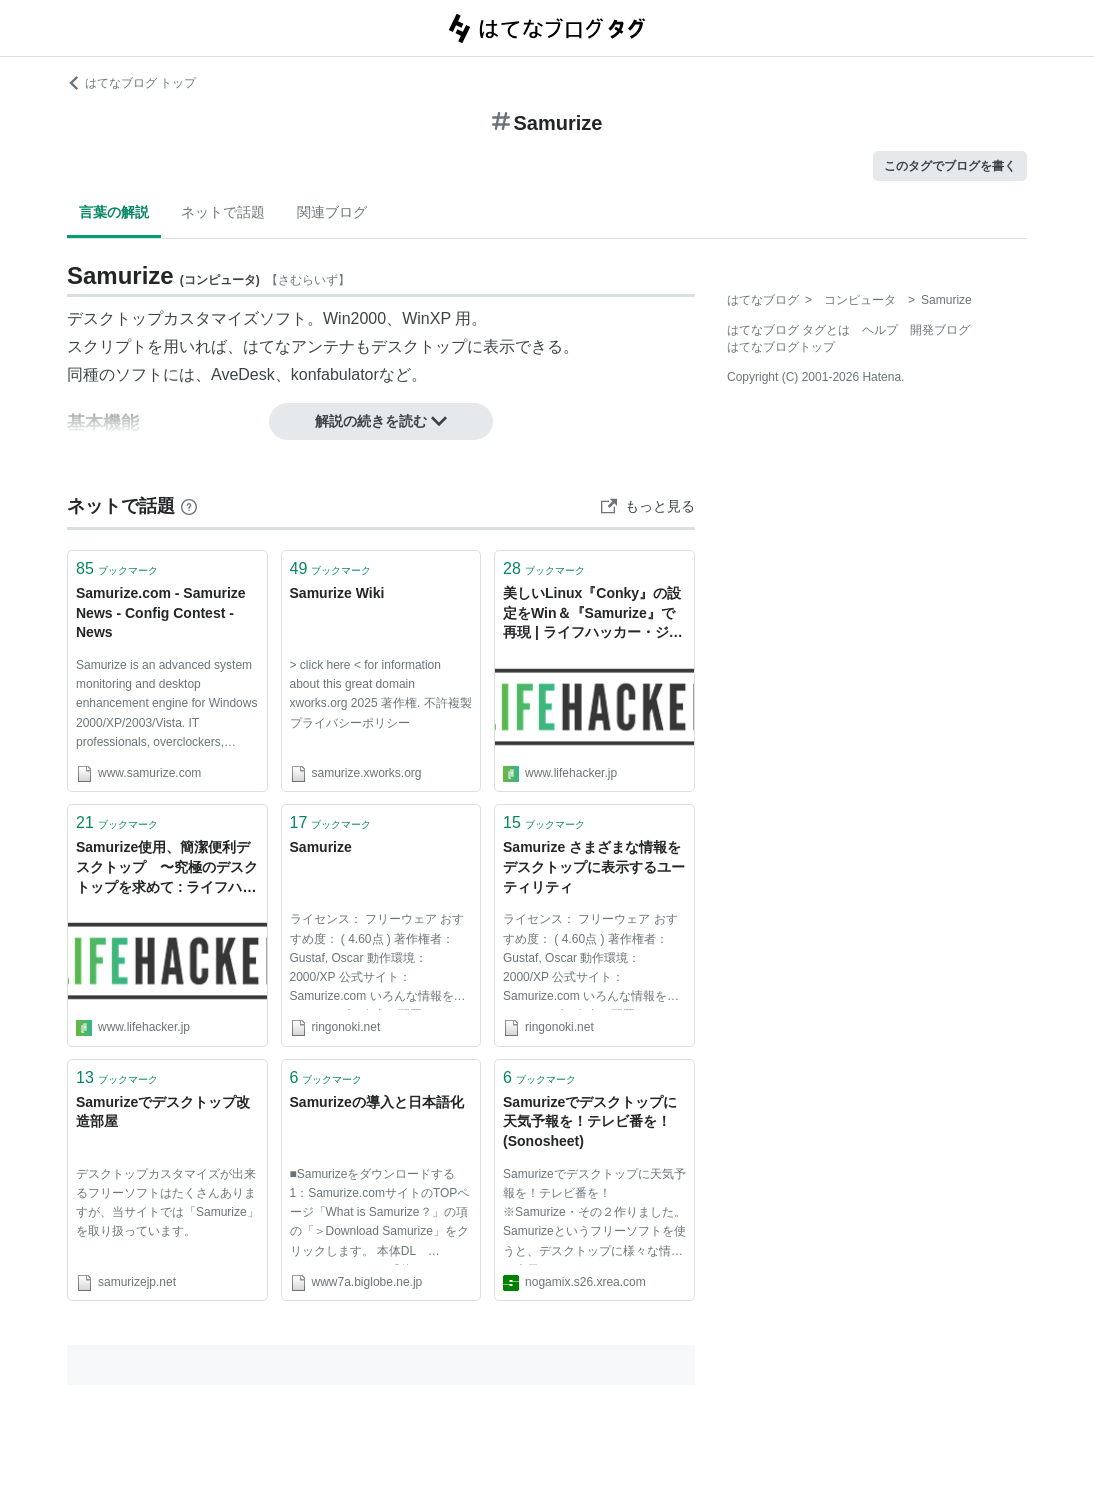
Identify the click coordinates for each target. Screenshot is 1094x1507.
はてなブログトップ (781, 347)
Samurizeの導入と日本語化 (377, 1102)
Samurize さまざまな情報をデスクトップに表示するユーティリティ (594, 866)
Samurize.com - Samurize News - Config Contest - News (161, 612)
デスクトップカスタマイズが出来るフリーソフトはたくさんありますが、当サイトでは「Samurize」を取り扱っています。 (167, 1203)
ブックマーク (117, 568)
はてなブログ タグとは (788, 330)
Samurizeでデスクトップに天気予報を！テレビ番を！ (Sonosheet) (590, 1121)
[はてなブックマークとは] (189, 506)
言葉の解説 (114, 212)
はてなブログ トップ (131, 83)
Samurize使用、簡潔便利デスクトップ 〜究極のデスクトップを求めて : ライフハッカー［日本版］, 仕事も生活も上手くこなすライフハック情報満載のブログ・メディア (167, 868)
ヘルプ (880, 330)
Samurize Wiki (337, 593)
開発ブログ (940, 330)
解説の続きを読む (381, 421)
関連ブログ (332, 212)
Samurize (321, 847)
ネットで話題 (223, 212)
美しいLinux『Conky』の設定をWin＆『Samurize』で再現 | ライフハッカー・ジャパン (593, 614)
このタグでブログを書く (950, 166)
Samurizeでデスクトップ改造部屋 (163, 1112)
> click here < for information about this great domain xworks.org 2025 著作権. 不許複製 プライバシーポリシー (381, 694)
